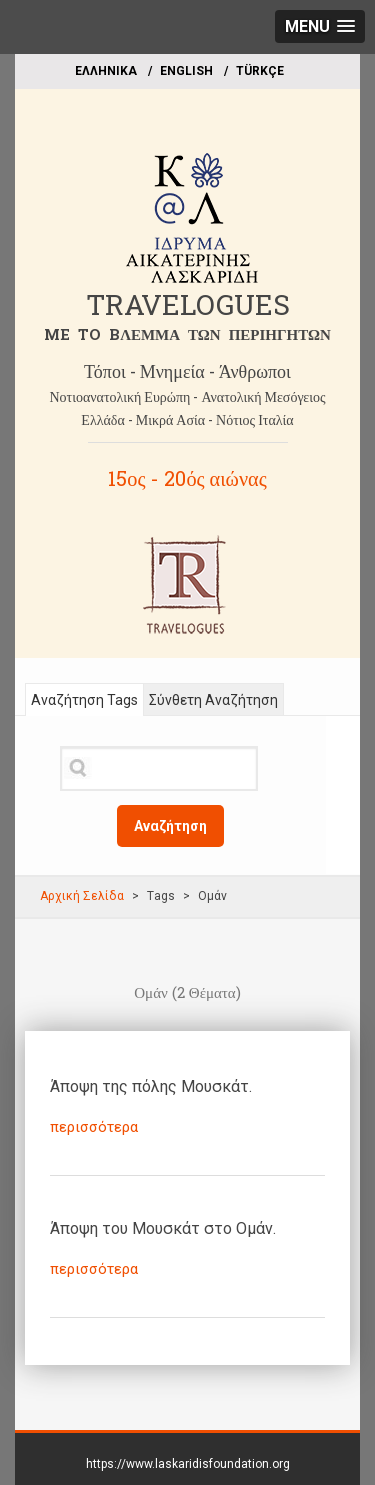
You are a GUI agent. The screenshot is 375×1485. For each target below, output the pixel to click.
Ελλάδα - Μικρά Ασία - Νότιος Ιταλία (187, 419)
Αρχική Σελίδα (82, 896)
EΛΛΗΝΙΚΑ (106, 71)
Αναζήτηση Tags (84, 700)
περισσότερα (94, 1127)
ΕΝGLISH (186, 71)
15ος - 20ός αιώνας (187, 478)
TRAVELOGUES (188, 304)
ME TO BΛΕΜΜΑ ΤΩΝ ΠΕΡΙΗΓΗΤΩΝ (187, 334)
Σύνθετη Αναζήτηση (213, 700)
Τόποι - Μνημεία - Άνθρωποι (187, 371)
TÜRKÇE (260, 71)
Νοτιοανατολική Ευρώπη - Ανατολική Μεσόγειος (187, 396)
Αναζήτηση (170, 826)
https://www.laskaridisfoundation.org (188, 1464)
